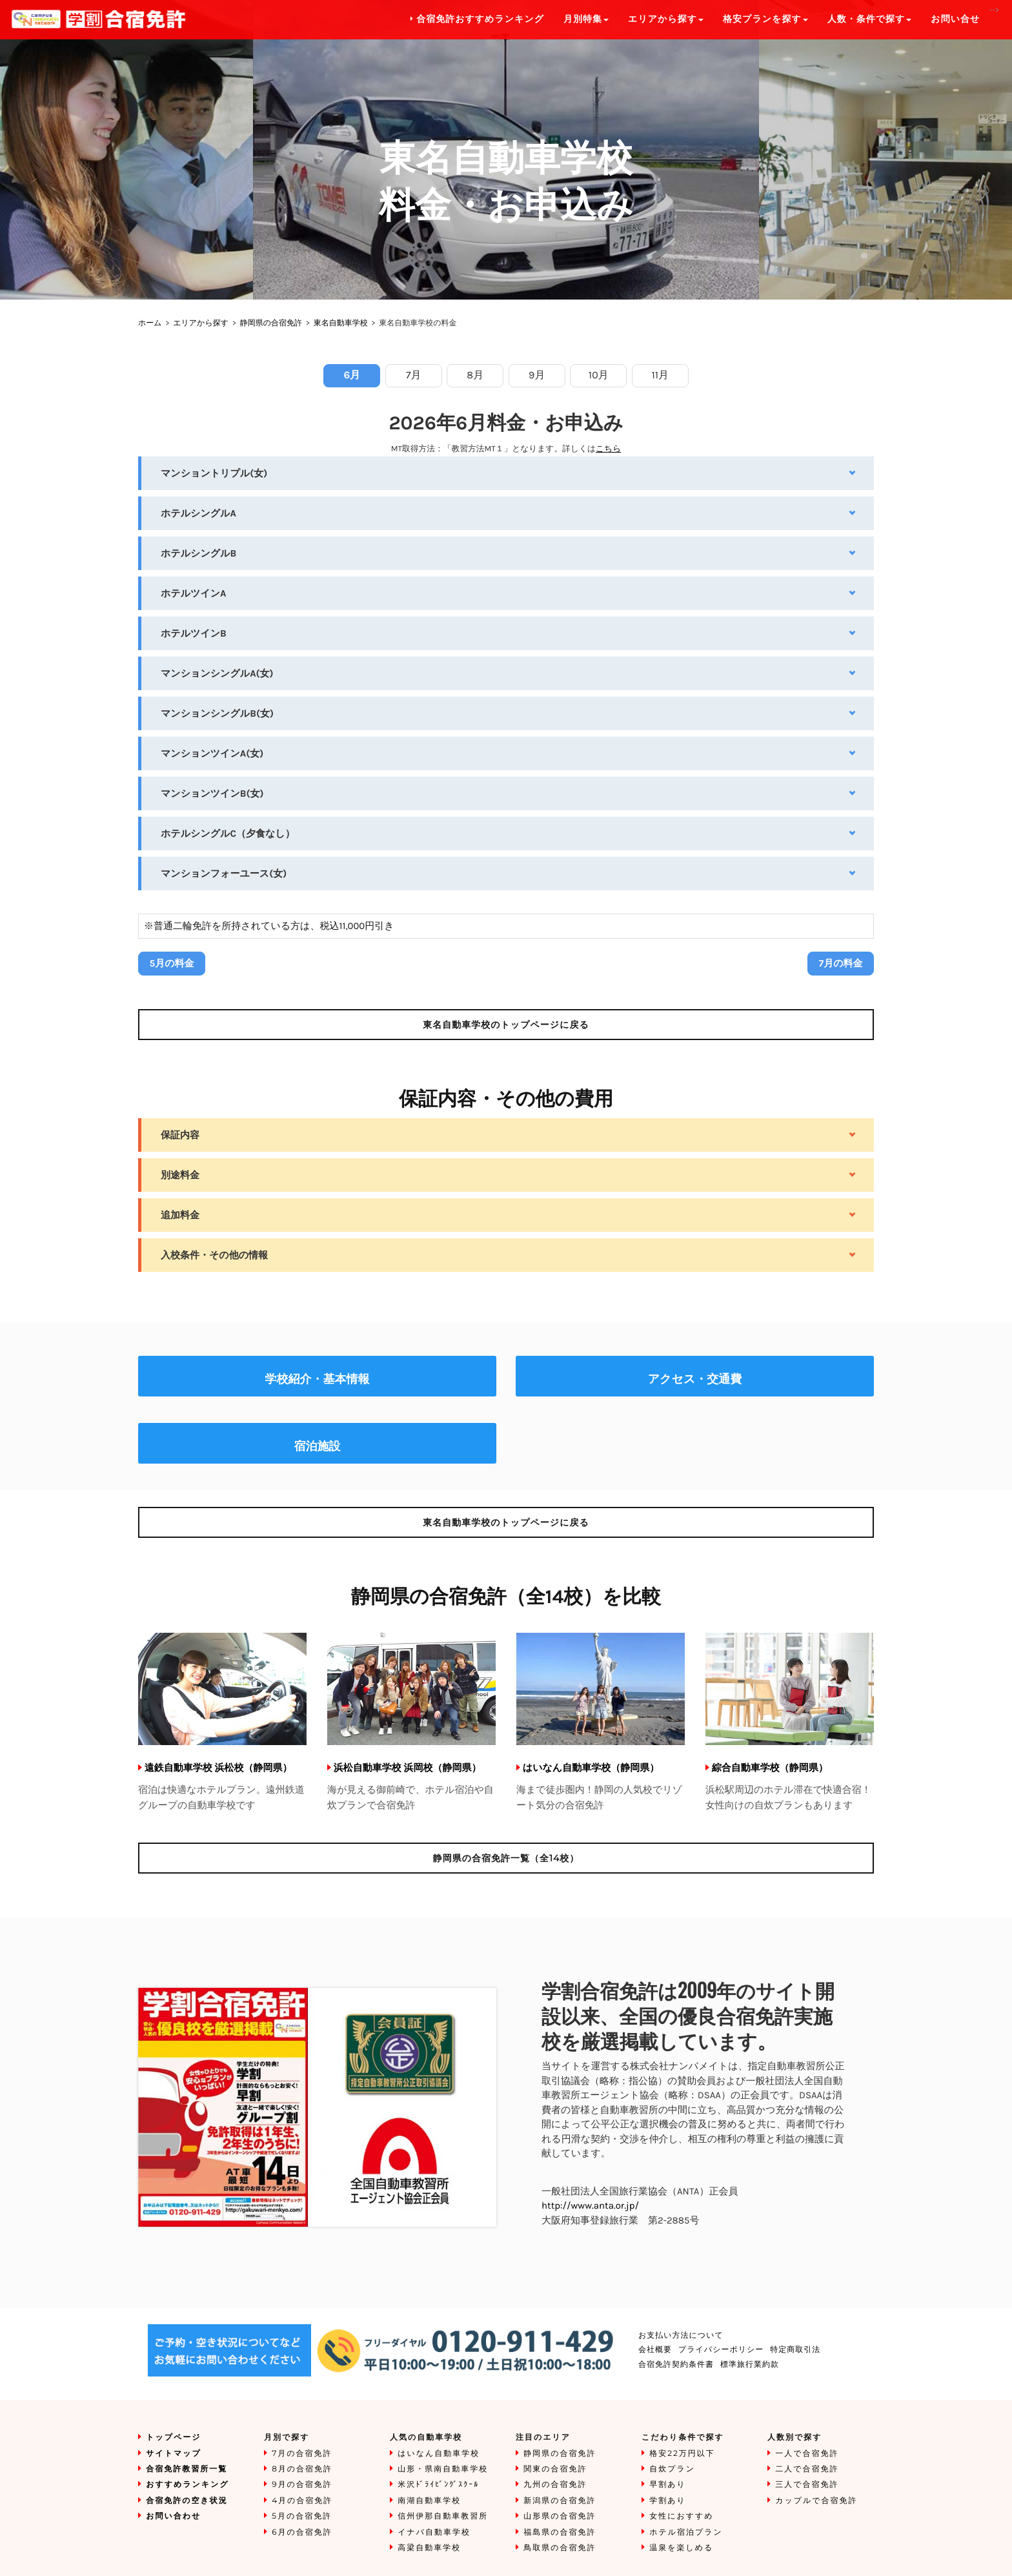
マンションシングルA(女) (217, 673)
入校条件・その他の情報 (214, 1255)
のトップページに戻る (506, 1024)
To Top (989, 2553)
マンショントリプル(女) (214, 473)
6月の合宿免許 (302, 2532)
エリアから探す (200, 323)
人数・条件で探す (869, 19)
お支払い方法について (681, 2335)
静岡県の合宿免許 (271, 323)
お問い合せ (955, 19)
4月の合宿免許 (302, 2501)
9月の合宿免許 (302, 2484)
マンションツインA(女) (212, 753)
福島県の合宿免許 (559, 2532)
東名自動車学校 (341, 323)
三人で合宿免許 (806, 2484)
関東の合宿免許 (555, 2469)
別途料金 (180, 1175)
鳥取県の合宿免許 (559, 2548)
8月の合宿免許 (302, 2469)
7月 (413, 375)
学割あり (667, 2501)
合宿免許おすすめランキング (477, 19)
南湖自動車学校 (429, 2501)
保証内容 (180, 1135)
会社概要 (655, 2350)
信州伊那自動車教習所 (443, 2516)
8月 (475, 375)
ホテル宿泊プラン (686, 2532)
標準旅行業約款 (749, 2364)
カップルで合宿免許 (816, 2501)
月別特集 (586, 19)
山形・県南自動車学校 (443, 2469)
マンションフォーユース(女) (224, 873)
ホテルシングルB (198, 553)
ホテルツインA (194, 593)
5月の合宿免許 (302, 2516)
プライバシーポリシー (721, 2350)
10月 (599, 375)
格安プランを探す (765, 19)
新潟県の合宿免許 (559, 2501)
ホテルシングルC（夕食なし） (228, 833)
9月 (537, 375)
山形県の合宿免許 (559, 2516)
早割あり (667, 2484)
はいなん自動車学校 (439, 2453)
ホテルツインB (194, 633)
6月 (351, 375)
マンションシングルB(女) (217, 713)
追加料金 (180, 1215)
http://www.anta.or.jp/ (590, 2205)
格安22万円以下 (682, 2453)
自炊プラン (672, 2469)
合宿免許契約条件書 (676, 2364)
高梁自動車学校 (429, 2548)
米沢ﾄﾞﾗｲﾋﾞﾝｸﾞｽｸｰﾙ (438, 2484)
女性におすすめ (681, 2516)
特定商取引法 (795, 2350)
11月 (660, 375)
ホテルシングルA (198, 513)
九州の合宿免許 (555, 2484)
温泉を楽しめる (681, 2548)
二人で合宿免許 (806, 2469)
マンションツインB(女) (212, 793)
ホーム (150, 323)
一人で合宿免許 (806, 2453)
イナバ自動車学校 (434, 2532)
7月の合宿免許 (302, 2453)
